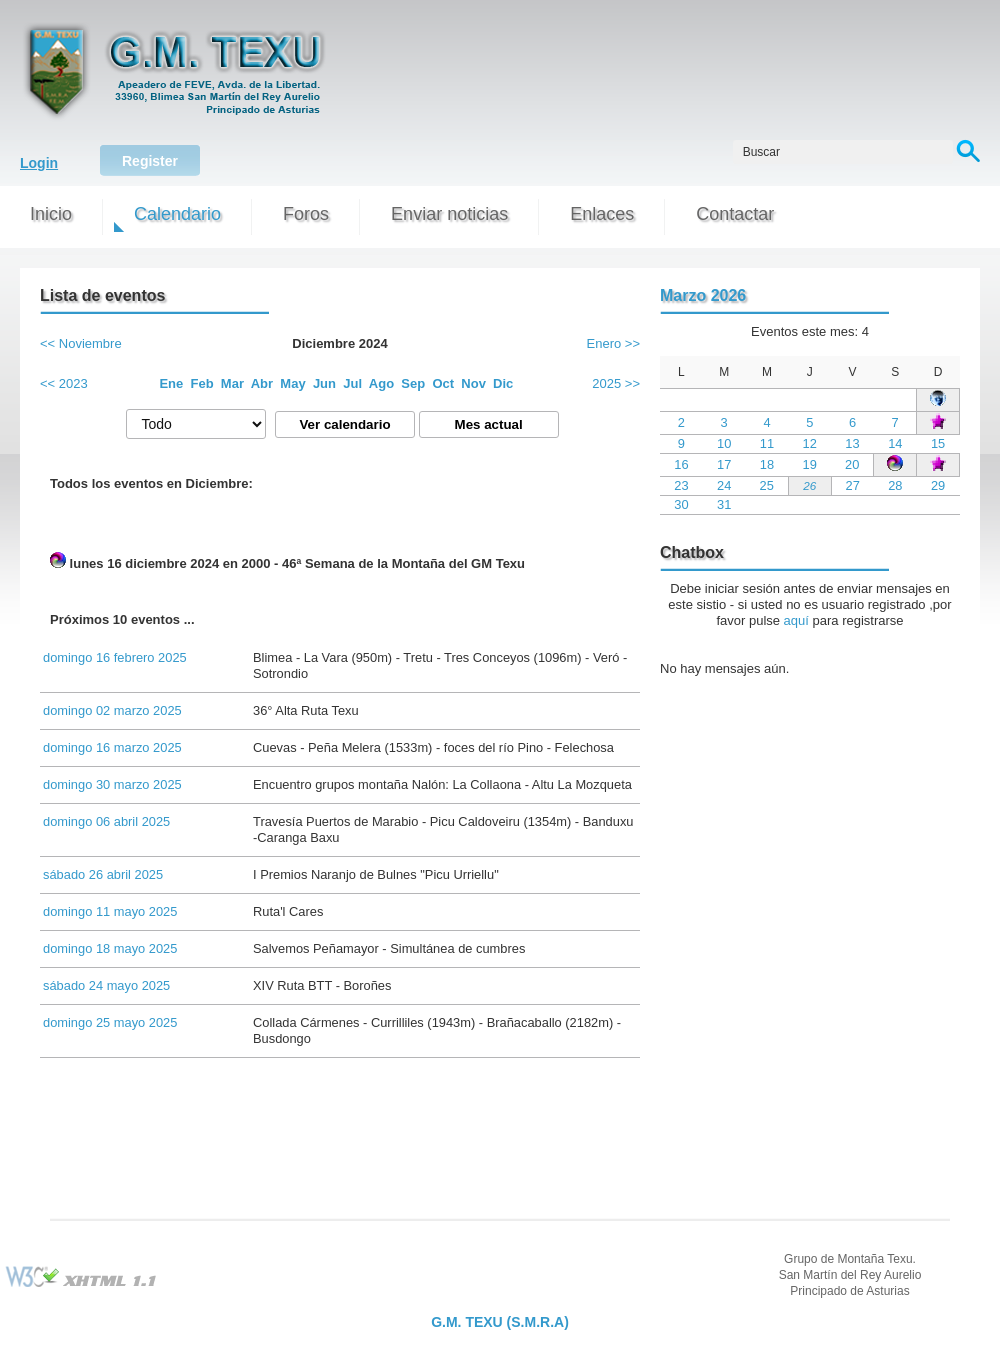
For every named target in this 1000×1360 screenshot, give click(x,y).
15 (938, 443)
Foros (306, 214)
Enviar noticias (449, 214)
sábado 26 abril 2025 (103, 874)
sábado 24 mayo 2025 (106, 985)
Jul (352, 383)
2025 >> (616, 383)
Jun (324, 383)
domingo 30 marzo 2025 (112, 784)
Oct (443, 383)
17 (724, 464)
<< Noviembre (81, 343)
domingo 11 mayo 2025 (110, 911)
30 (681, 504)
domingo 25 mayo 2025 (110, 1022)
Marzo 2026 (703, 295)
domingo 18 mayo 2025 (110, 948)
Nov (473, 383)
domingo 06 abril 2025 (106, 821)
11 (767, 443)
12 (810, 443)
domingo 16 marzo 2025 (112, 747)
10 (724, 443)
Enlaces (602, 214)
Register (150, 161)
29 (938, 485)
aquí (796, 620)
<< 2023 (64, 383)
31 (724, 504)
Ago (381, 383)
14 (895, 443)
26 (809, 485)
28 (895, 485)
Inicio (51, 214)
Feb (202, 383)
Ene (171, 383)
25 (767, 485)
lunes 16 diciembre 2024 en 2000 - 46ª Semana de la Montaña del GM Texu (287, 561)
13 (852, 443)
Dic (503, 383)
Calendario (177, 214)
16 (681, 464)
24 (724, 485)
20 (852, 464)
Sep (413, 383)
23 (681, 485)
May (292, 383)
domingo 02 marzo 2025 (112, 710)
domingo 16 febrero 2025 (115, 657)
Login (39, 163)
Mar (232, 383)
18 (767, 464)
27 (853, 485)
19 (810, 464)
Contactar (735, 214)
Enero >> (614, 343)
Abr (262, 383)
